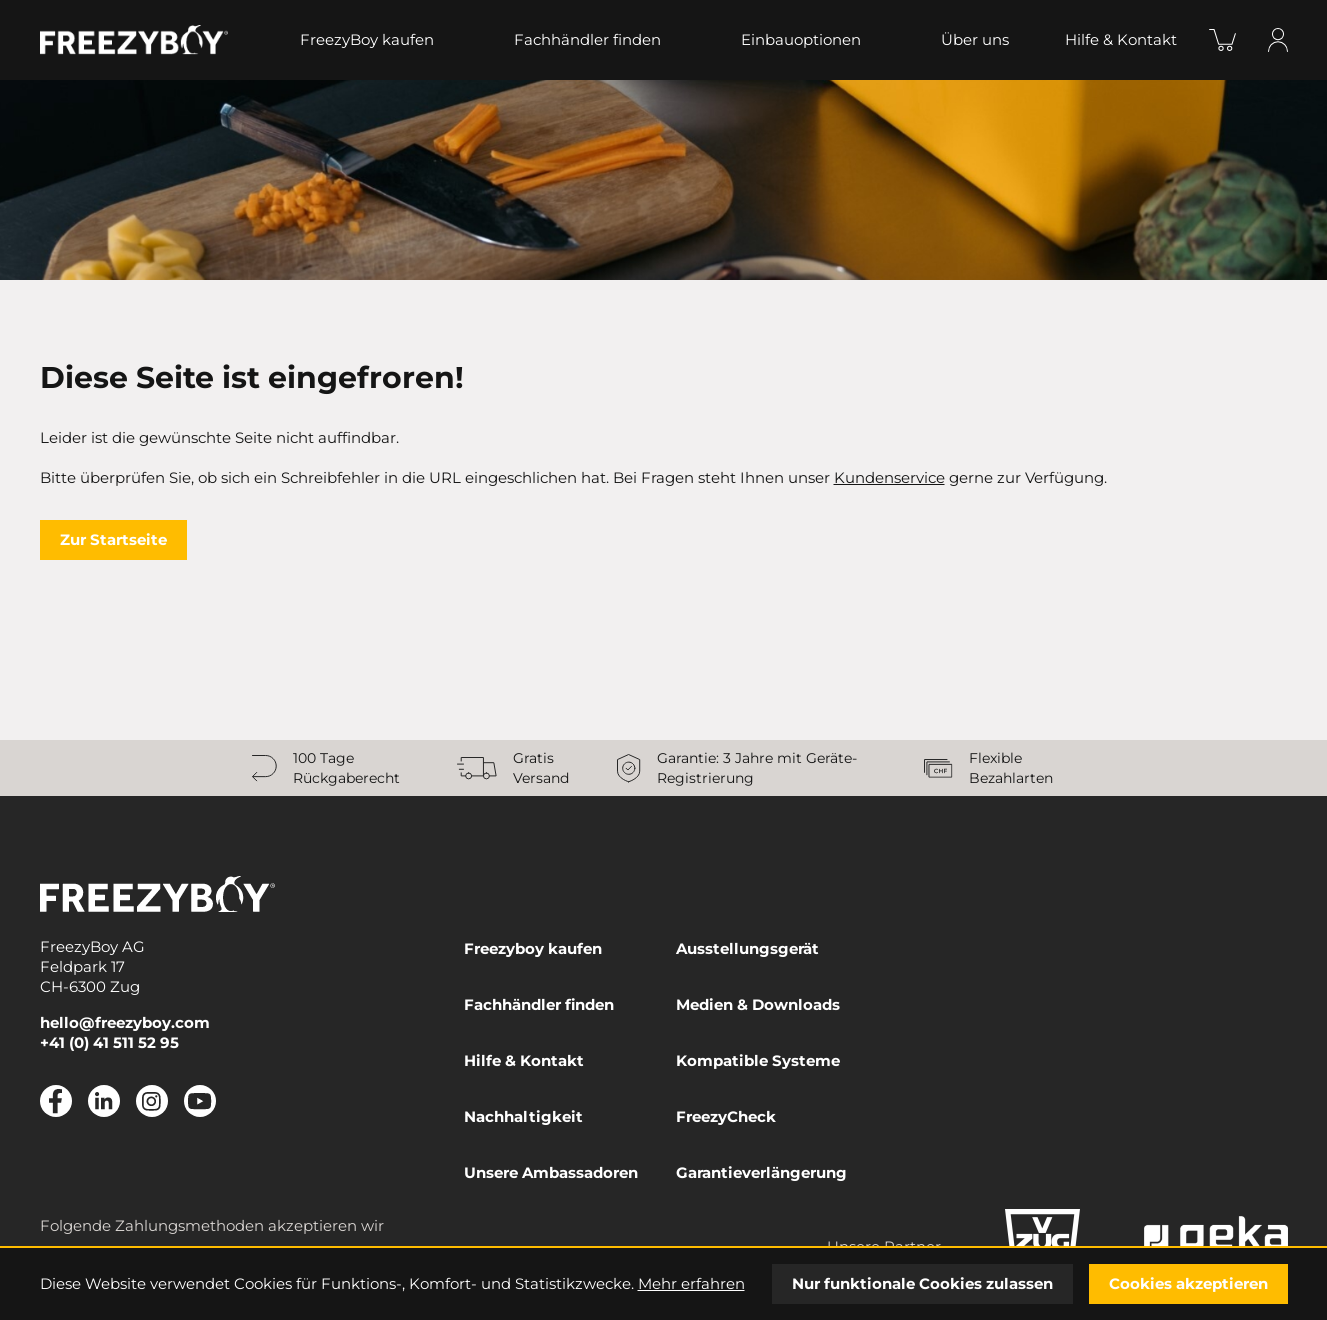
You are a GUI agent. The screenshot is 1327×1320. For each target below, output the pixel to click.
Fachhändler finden (587, 39)
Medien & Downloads (758, 1004)
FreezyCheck (726, 1116)
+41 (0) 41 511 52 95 (109, 1042)
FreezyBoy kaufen (367, 39)
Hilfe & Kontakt (1121, 39)
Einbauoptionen (801, 39)
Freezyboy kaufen (533, 948)
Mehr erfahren (691, 1283)
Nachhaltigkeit (523, 1116)
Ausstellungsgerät (747, 948)
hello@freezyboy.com (125, 1022)
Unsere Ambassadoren (551, 1172)
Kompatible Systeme (758, 1060)
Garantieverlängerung (761, 1172)
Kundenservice (889, 477)
